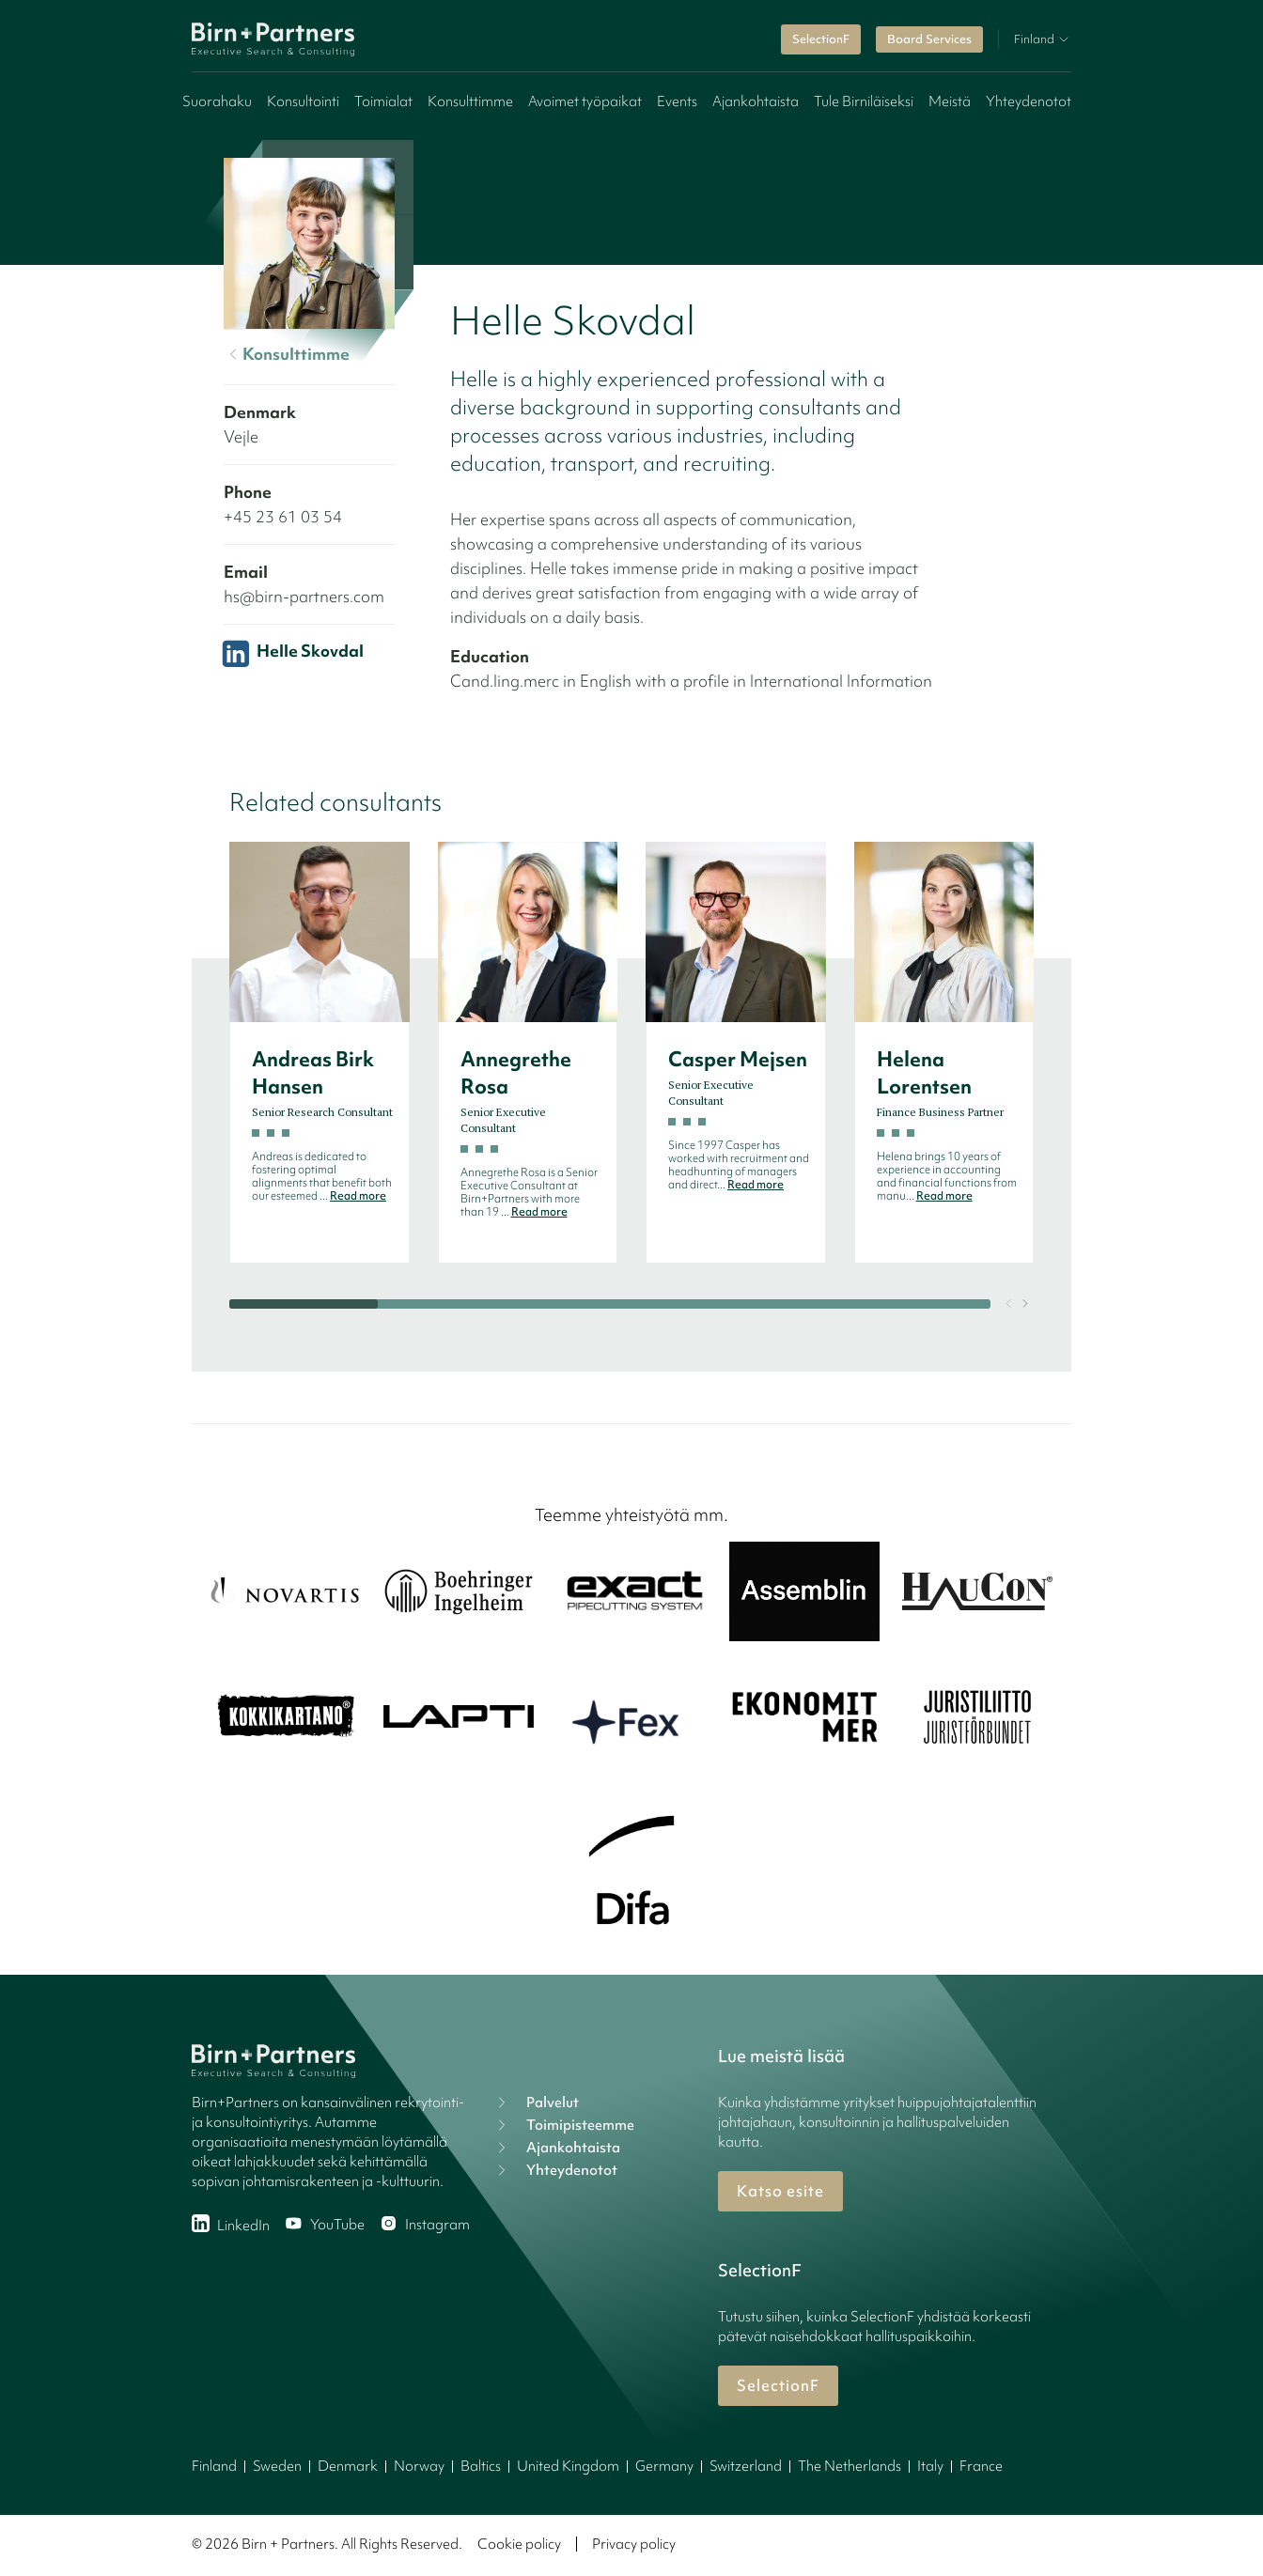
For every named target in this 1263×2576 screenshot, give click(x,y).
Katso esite (780, 2190)
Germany (664, 2466)
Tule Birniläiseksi (863, 101)
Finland (214, 2466)
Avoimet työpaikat (585, 101)
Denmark (348, 2466)
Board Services (929, 39)
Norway (419, 2466)
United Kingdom (568, 2466)
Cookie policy (519, 2544)
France (981, 2466)
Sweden (277, 2466)
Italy (930, 2466)
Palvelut (535, 2102)
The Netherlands (849, 2466)
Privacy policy (634, 2544)
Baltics (480, 2466)
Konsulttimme (470, 101)
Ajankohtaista (755, 101)
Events (677, 101)
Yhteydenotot (1028, 101)
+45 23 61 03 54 (283, 516)
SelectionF (821, 39)
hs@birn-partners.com (304, 596)
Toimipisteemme (563, 2125)
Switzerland (745, 2466)
